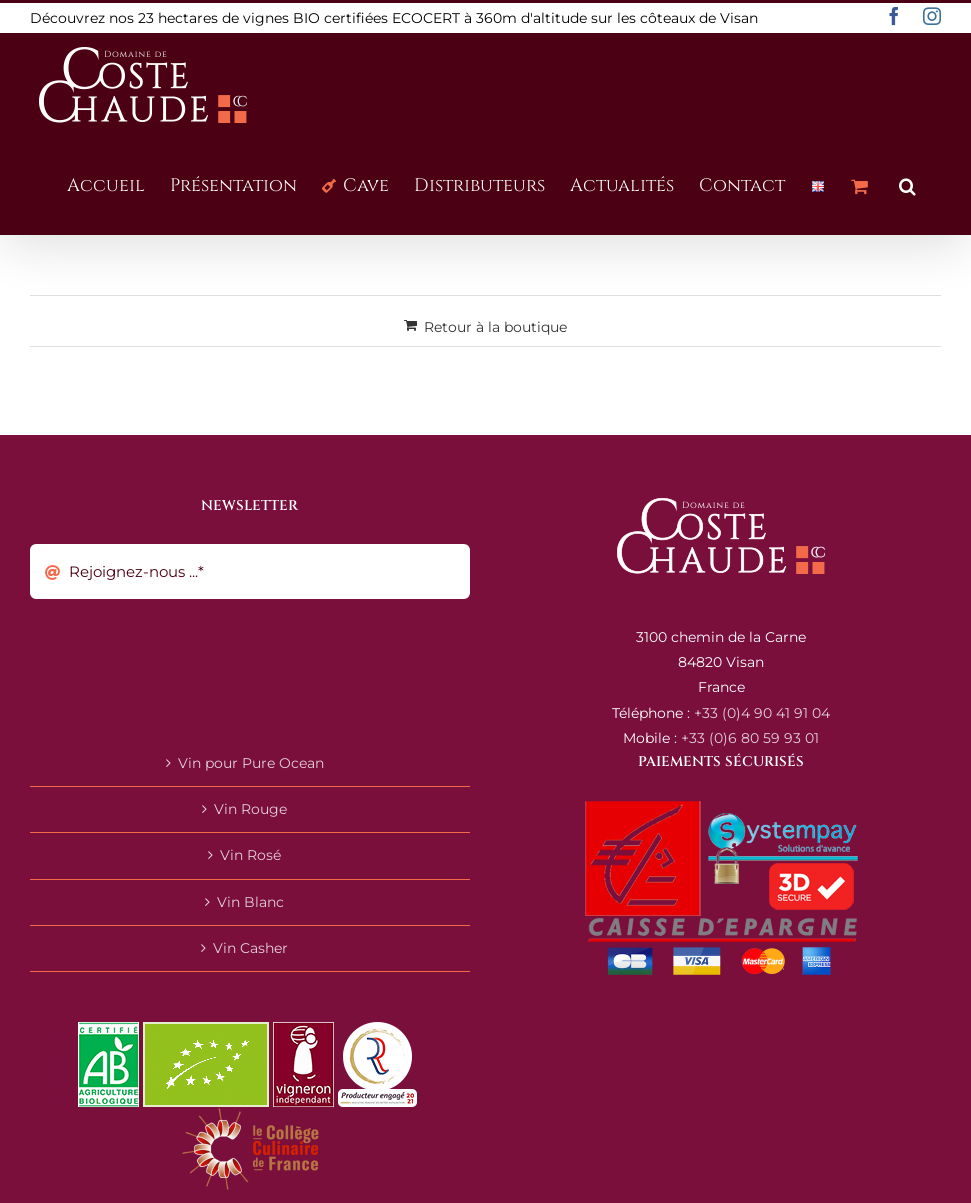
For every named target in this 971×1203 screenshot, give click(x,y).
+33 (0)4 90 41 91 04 (762, 713)
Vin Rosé (250, 855)
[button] (907, 184)
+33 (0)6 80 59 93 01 (750, 738)
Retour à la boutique (495, 327)
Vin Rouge (250, 809)
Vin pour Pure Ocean (251, 763)
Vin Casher (250, 948)
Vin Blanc (250, 902)
